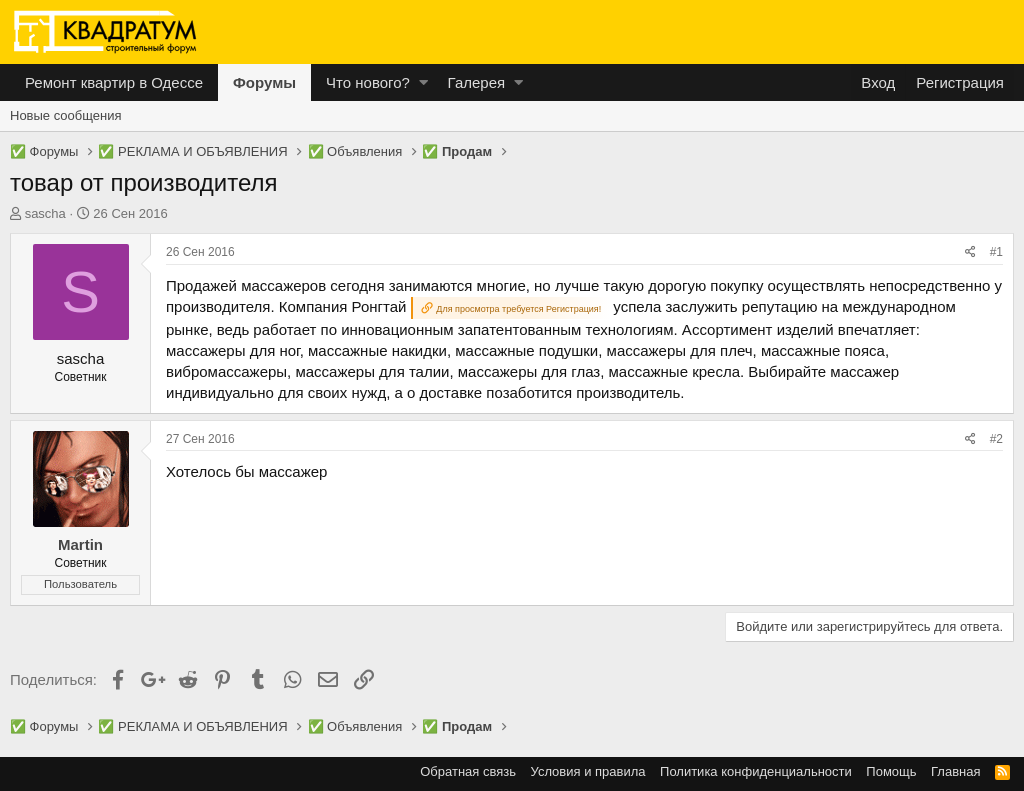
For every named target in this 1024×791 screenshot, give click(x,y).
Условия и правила (588, 771)
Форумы (264, 82)
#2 (996, 439)
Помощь (891, 771)
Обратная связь (468, 771)
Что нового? (368, 82)
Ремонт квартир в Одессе (114, 82)
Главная (955, 771)
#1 (996, 252)
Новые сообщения (66, 115)
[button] (423, 82)
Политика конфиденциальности (756, 771)
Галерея (477, 82)
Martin (80, 544)
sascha (45, 213)
